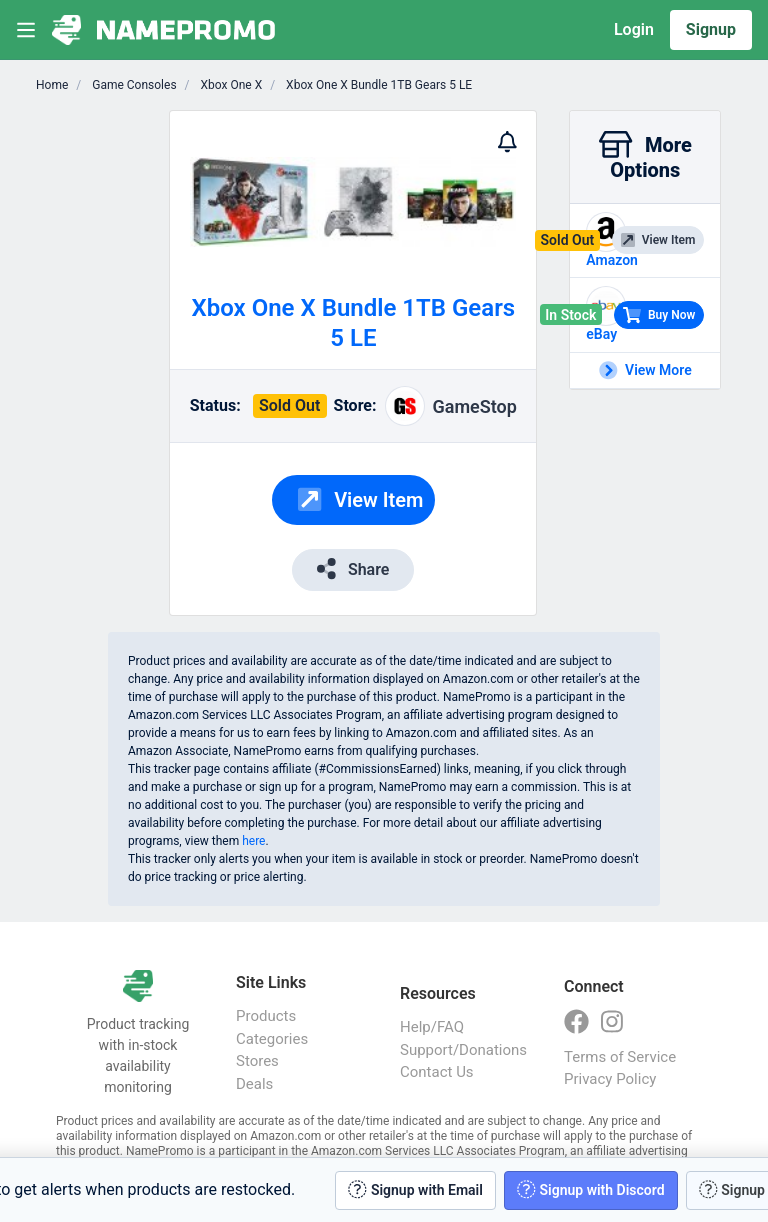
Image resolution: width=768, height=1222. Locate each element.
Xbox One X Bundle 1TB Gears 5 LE (377, 85)
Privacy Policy (610, 1079)
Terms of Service (620, 1057)
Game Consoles (132, 85)
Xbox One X (230, 85)
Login (634, 29)
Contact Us (437, 1072)
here (253, 841)
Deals (254, 1084)
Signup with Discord (591, 1189)
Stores (257, 1061)
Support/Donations (462, 1050)
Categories (272, 1039)
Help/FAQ (432, 1027)
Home (52, 85)
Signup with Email (415, 1189)
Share (353, 568)
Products (266, 1016)
